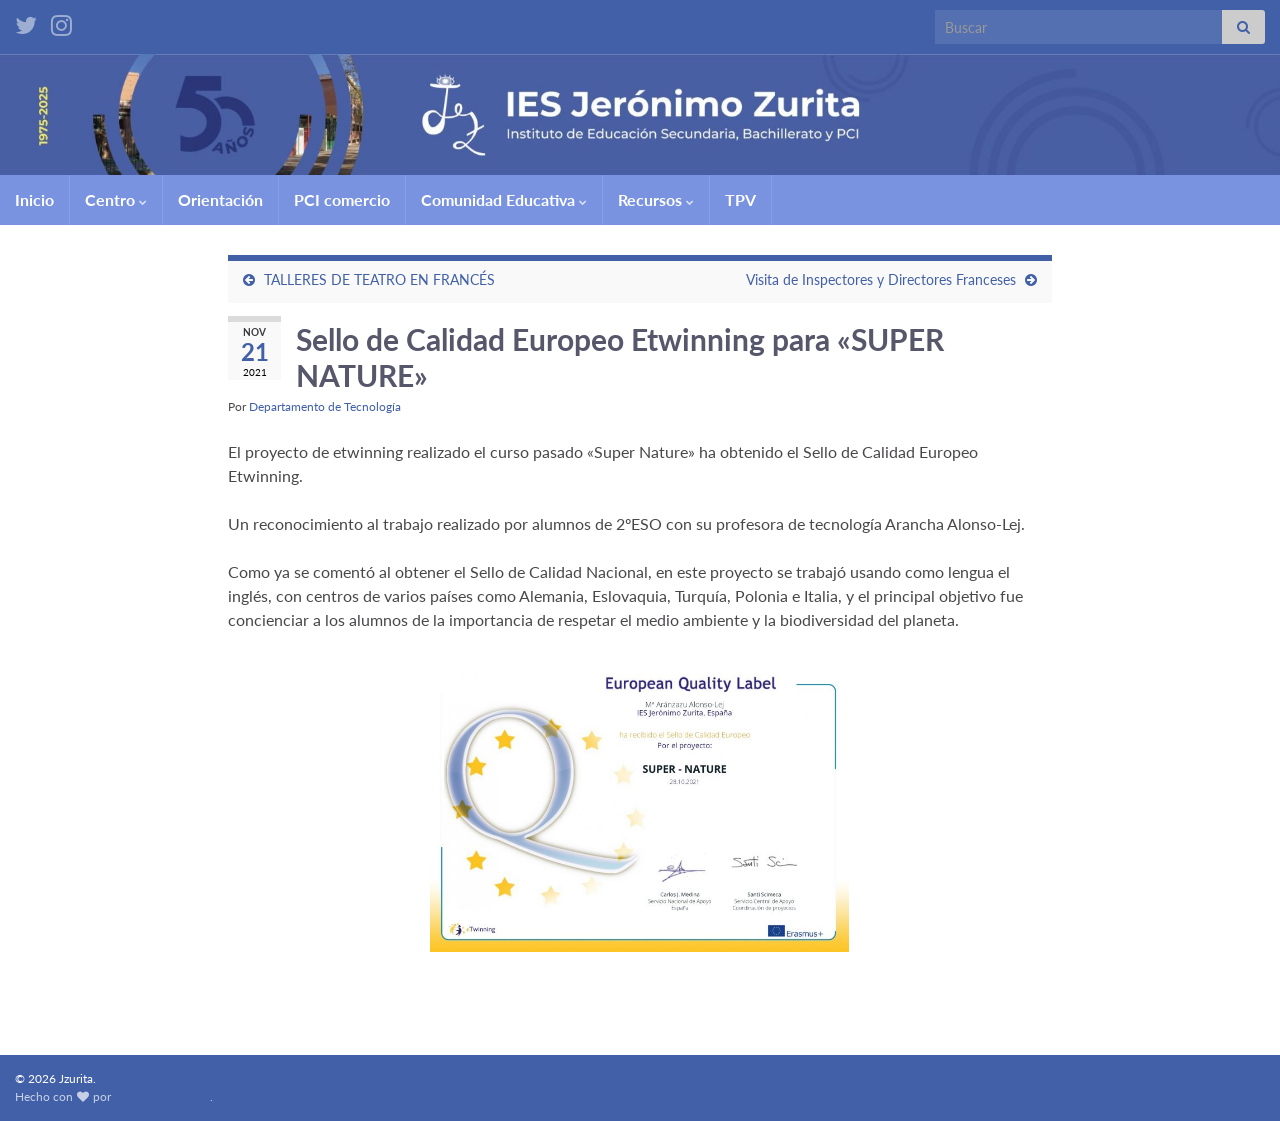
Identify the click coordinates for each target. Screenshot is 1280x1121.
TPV (740, 199)
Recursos (656, 199)
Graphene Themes (162, 1096)
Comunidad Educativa (504, 199)
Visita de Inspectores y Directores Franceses (881, 279)
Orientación (220, 199)
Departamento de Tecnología (325, 406)
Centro (116, 199)
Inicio (34, 199)
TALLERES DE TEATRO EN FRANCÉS (379, 279)
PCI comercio (342, 199)
